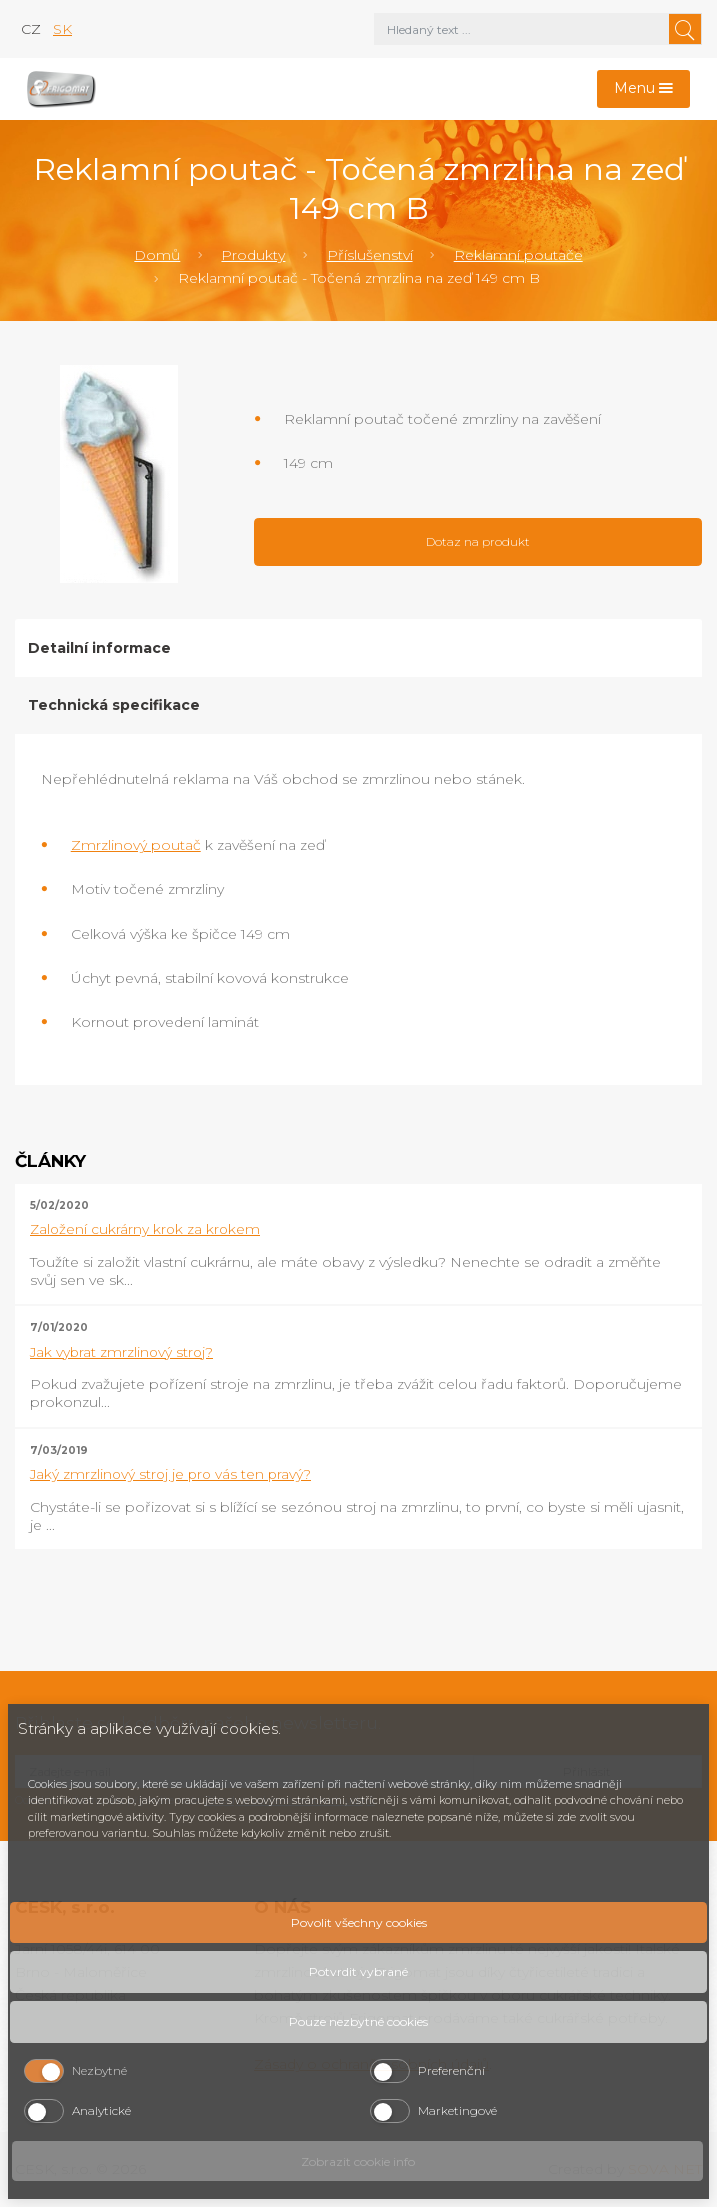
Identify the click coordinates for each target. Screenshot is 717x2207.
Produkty (253, 255)
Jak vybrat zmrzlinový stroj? (121, 1352)
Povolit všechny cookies (359, 1922)
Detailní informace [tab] (99, 648)
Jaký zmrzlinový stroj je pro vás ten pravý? (170, 1474)
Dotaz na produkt (478, 541)
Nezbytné (99, 2070)
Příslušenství (370, 255)
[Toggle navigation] (644, 89)
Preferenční (451, 2070)
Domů (157, 255)
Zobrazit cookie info (358, 2161)
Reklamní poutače (518, 255)
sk (62, 29)
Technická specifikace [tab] (114, 705)
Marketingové (457, 2110)
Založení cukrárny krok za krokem (145, 1229)
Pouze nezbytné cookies (358, 2021)
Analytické (101, 2110)
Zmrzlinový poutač (136, 845)
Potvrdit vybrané (358, 1971)
